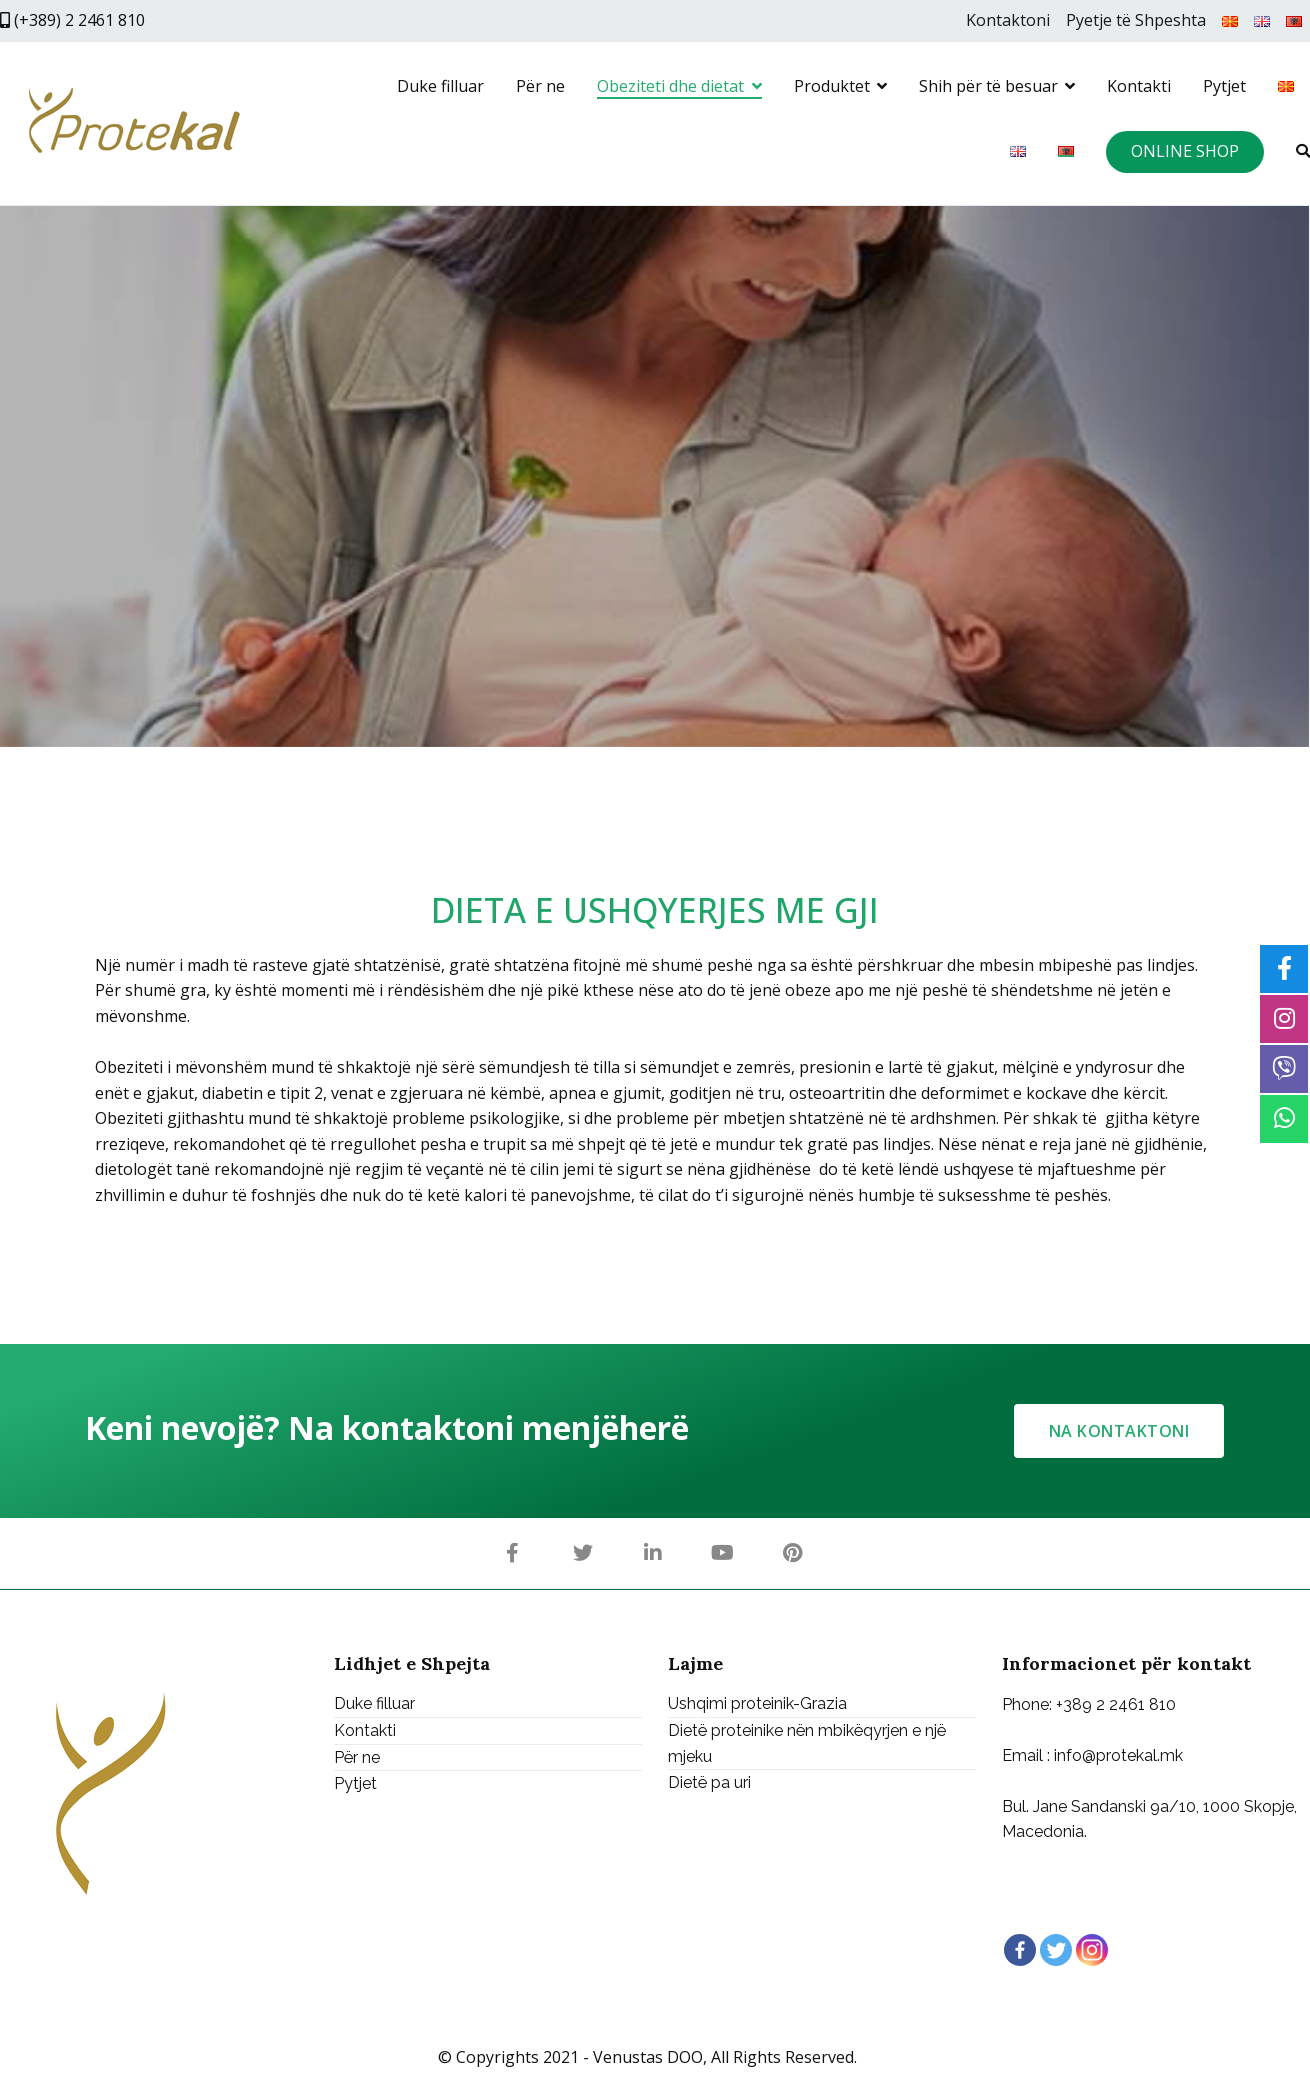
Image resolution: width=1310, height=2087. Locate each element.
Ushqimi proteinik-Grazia (757, 1704)
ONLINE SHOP (1185, 151)
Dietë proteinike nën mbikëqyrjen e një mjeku (807, 1743)
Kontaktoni (1008, 20)
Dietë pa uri (709, 1782)
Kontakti (1139, 86)
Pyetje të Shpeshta (1136, 20)
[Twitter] (1056, 1950)
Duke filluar (440, 86)
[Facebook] (1020, 1950)
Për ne (540, 86)
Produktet (832, 86)
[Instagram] (1092, 1950)
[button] (1119, 1431)
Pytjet (1224, 86)
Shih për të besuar (988, 86)
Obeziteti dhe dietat (670, 86)
